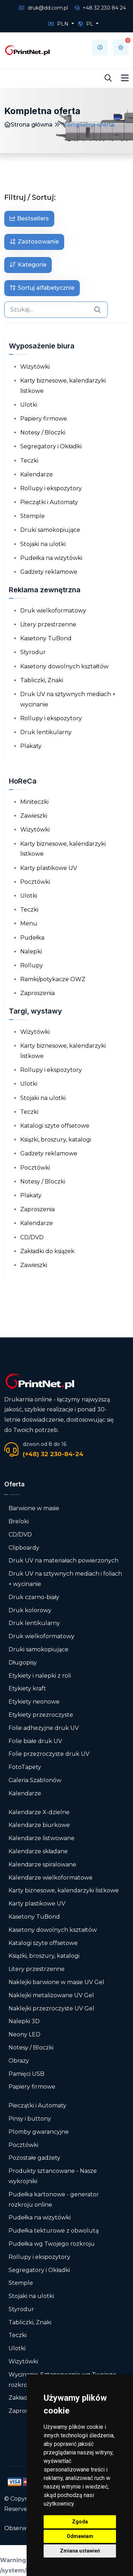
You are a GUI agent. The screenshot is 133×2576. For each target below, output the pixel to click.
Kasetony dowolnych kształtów (64, 666)
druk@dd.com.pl (43, 8)
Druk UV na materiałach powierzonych (63, 1560)
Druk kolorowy (30, 1610)
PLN (59, 24)
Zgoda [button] (80, 2521)
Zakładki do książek (47, 1251)
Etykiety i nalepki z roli (40, 1675)
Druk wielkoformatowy (53, 610)
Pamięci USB (26, 2073)
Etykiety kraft (27, 1688)
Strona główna (28, 124)
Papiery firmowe (43, 418)
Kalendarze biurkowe (39, 1825)
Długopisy (23, 1662)
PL (86, 24)
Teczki (29, 460)
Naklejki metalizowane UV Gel (51, 1995)
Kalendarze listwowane (41, 1838)
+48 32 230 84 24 (100, 8)
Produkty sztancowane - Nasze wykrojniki (53, 2176)
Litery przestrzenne (48, 624)
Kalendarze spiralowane (42, 1864)
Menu (28, 923)
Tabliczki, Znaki (41, 680)
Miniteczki (34, 801)
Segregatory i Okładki (51, 446)
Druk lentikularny (46, 732)
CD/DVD (32, 1237)
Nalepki (31, 951)
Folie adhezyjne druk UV (44, 1728)
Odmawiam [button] (80, 2536)
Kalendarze (36, 474)
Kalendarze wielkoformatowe (51, 1877)
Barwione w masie (34, 1508)
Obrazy (19, 2060)
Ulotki (28, 404)
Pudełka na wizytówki (51, 558)
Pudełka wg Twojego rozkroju (52, 2243)
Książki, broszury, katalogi (55, 1139)
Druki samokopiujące (50, 530)
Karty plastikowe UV (48, 868)
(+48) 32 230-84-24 (53, 1454)
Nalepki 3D (24, 2021)
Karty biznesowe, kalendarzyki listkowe (63, 385)
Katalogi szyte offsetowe (54, 1125)
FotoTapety (25, 1767)
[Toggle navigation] (125, 78)
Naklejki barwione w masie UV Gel (56, 1982)
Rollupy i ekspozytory (51, 488)
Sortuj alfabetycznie (42, 287)
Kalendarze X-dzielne (39, 1812)
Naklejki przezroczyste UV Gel (51, 2008)
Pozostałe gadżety (34, 2157)
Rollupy (31, 965)
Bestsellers (29, 218)
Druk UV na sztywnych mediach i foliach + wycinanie (65, 1578)
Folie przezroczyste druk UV (49, 1754)
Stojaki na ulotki (43, 544)
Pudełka (32, 937)
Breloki (19, 1521)
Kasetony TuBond (46, 638)
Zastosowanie (34, 241)
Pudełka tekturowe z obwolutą (54, 2230)
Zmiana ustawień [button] (80, 2551)
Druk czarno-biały (34, 1597)
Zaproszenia (37, 993)
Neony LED (24, 2034)
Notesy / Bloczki (42, 432)
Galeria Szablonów (35, 1780)
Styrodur (33, 652)
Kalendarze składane (38, 1851)
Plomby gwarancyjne (39, 2131)
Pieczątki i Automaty (49, 502)
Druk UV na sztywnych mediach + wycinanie (68, 699)
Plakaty (30, 746)
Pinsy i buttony (30, 2118)
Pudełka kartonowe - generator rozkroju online (54, 2199)
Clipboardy (24, 1547)
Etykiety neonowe (34, 1701)
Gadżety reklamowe (48, 571)
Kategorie (28, 264)
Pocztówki (35, 881)
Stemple (32, 516)
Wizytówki (35, 366)
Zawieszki (33, 815)
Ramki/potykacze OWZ (52, 979)
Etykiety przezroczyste (41, 1714)
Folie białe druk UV (35, 1741)
